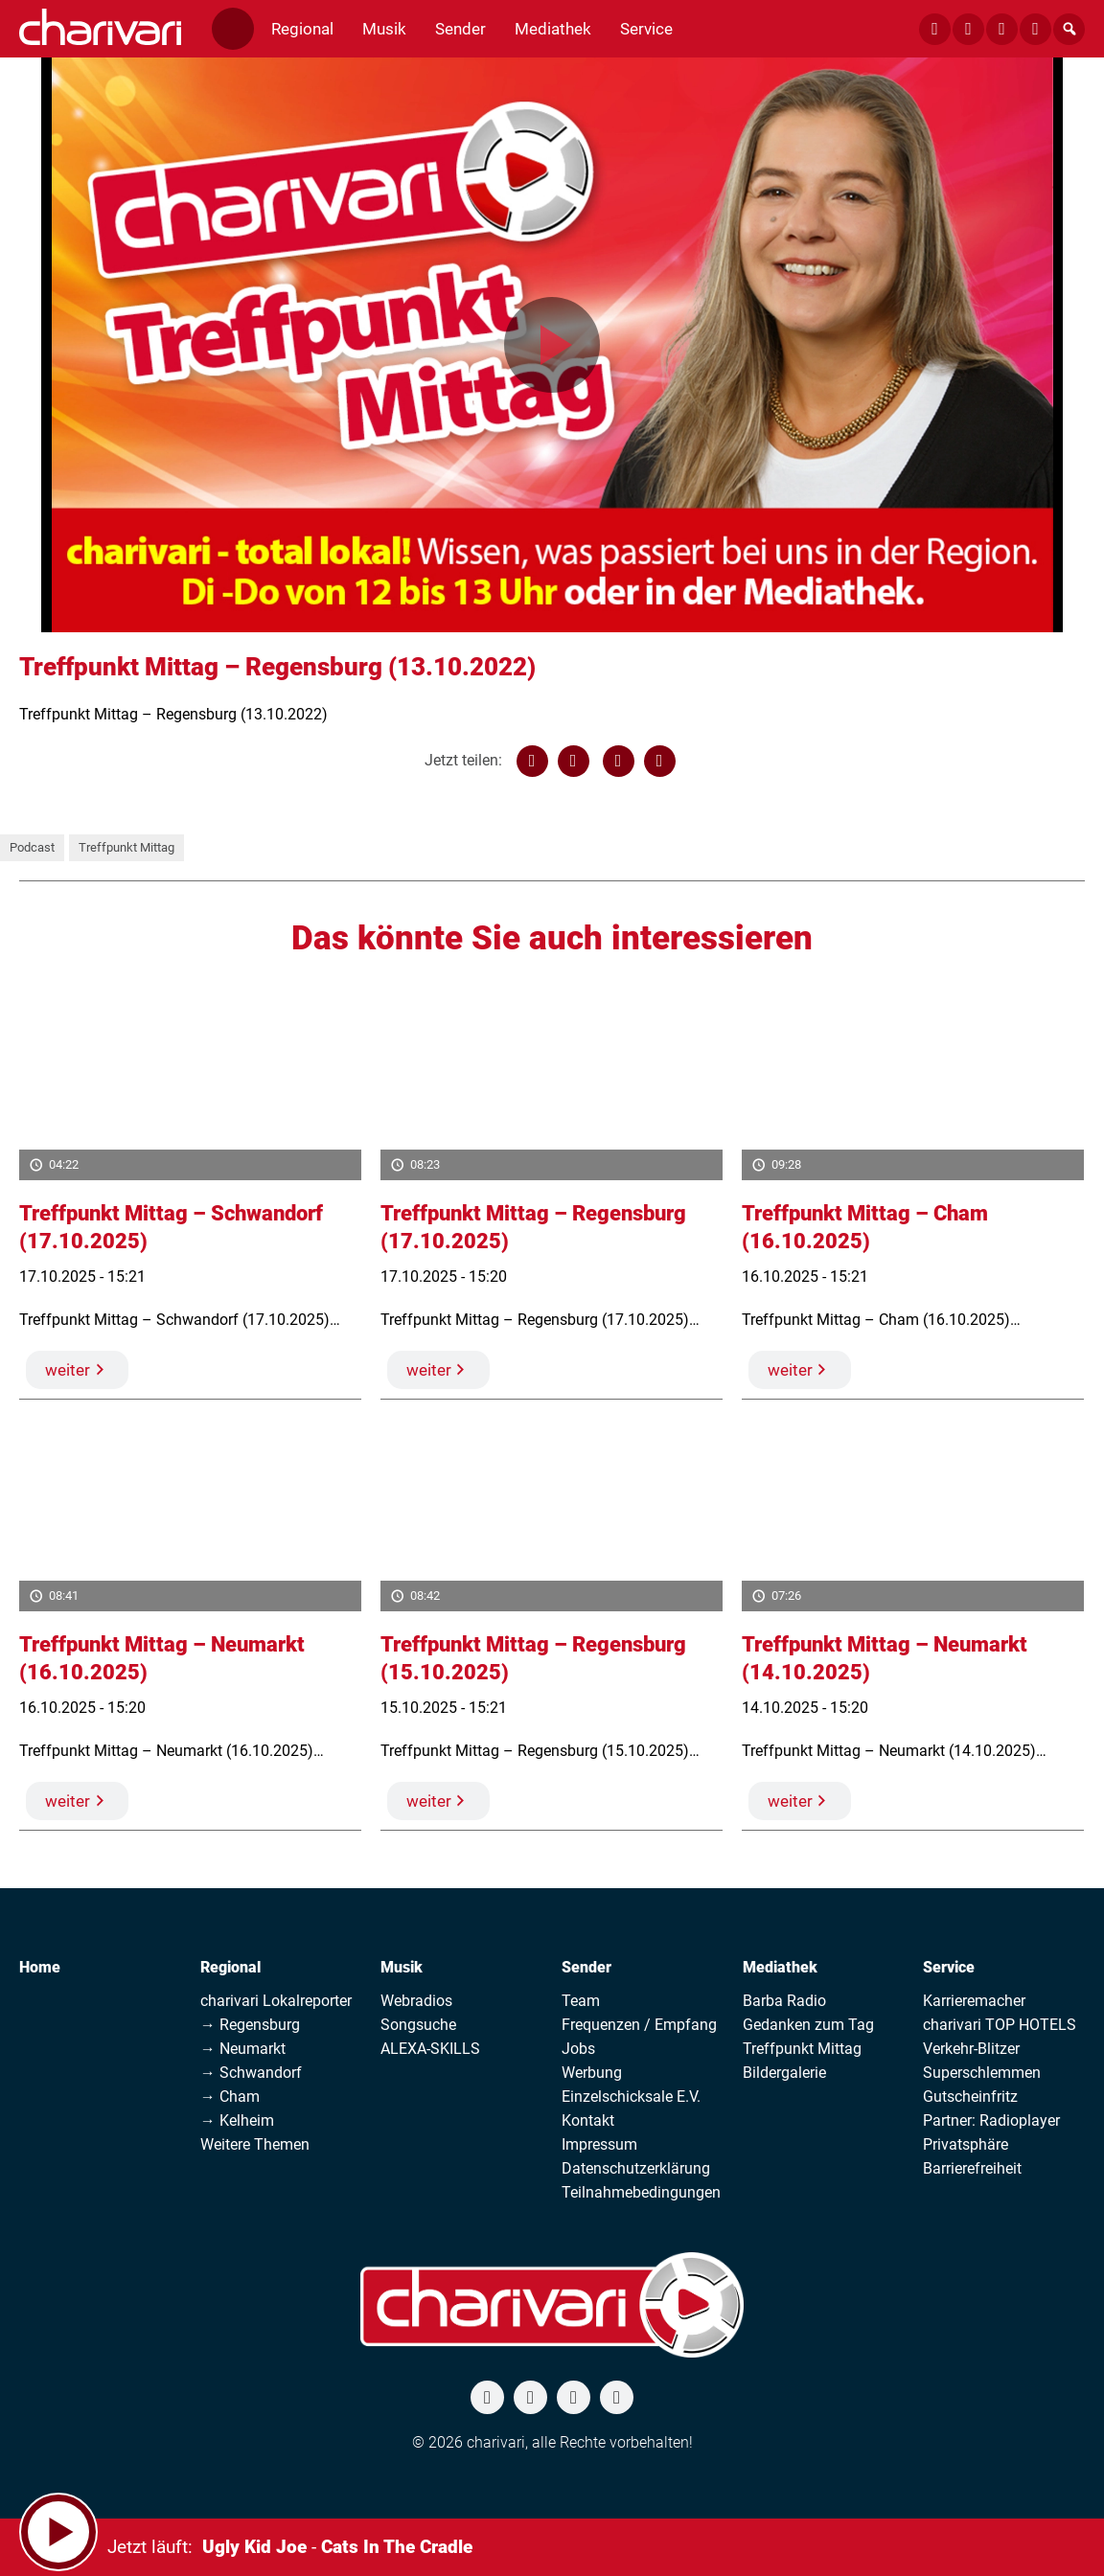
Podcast (32, 847)
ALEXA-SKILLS (430, 2049)
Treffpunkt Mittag (126, 847)
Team (581, 2001)
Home (39, 1967)
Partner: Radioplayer (991, 2120)
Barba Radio (784, 2001)
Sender (586, 1967)
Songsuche (418, 2025)
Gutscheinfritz (970, 2096)
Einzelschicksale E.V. (631, 2096)
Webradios (416, 2001)
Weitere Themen (255, 2144)
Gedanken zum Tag (808, 2025)
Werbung (592, 2072)
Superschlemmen (982, 2072)
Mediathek (780, 1967)
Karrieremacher (974, 2001)
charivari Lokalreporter (276, 2001)
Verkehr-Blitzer (971, 2049)
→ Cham (230, 2096)
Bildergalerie (784, 2072)
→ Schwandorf (251, 2072)
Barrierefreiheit (972, 2168)
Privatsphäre (965, 2144)
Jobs (578, 2049)
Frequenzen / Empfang (639, 2025)
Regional (230, 1967)
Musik (401, 1967)
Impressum (599, 2144)
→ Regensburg (250, 2025)
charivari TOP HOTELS (999, 2025)
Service (949, 1967)
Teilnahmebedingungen (641, 2192)
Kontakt (588, 2120)
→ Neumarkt (243, 2049)
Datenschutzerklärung (636, 2168)
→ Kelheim (237, 2120)
